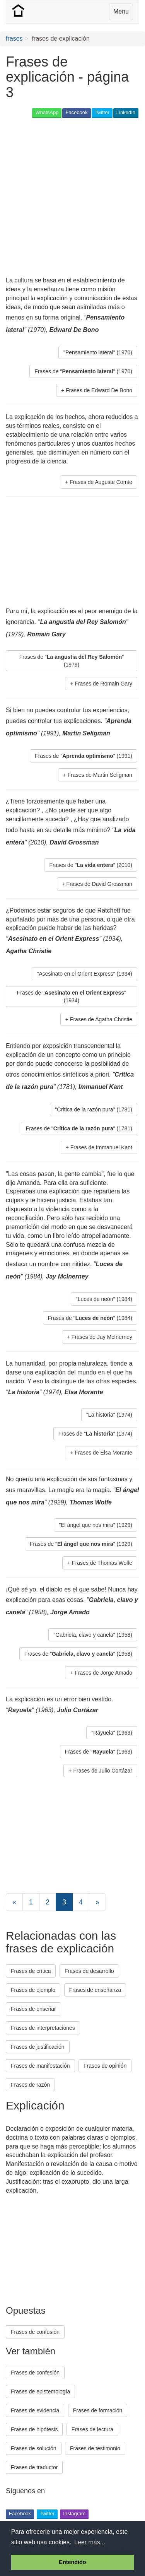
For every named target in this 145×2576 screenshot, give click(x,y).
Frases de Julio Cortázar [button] (102, 1770)
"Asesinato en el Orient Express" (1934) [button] (84, 974)
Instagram (74, 2513)
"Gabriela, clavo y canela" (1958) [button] (92, 1635)
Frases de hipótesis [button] (34, 2429)
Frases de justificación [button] (38, 2047)
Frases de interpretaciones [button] (43, 2028)
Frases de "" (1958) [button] (78, 1654)
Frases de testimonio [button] (95, 2448)
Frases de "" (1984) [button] (90, 1318)
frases (14, 38)
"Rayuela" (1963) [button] (111, 1733)
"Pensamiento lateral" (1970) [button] (97, 352)
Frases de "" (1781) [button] (79, 1128)
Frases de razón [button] (30, 2085)
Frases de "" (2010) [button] (90, 865)
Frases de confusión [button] (35, 2332)
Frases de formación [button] (98, 2410)
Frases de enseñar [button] (33, 2009)
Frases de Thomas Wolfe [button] (102, 1563)
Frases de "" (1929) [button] (81, 1544)
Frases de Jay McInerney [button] (102, 1337)
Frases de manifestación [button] (40, 2066)
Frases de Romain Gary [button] (103, 683)
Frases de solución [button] (33, 2448)
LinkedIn (125, 112)
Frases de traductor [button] (34, 2467)
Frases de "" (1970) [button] (83, 371)
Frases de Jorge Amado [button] (103, 1673)
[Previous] (14, 1902)
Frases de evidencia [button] (35, 2410)
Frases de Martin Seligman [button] (100, 775)
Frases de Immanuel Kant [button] (101, 1147)
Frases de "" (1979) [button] (71, 661)
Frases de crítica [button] (31, 1971)
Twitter (102, 112)
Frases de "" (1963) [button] (98, 1752)
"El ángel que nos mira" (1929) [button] (95, 1525)
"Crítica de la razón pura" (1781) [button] (93, 1109)
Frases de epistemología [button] (40, 2391)
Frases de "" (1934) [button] (71, 996)
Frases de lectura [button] (92, 2429)
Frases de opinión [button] (105, 2066)
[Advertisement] (72, 197)
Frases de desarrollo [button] (89, 1971)
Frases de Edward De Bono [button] (99, 390)
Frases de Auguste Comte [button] (101, 482)
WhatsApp (46, 112)
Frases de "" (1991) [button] (83, 756)
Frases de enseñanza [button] (95, 1990)
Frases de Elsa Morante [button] (103, 1453)
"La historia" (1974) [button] (109, 1415)
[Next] (97, 1902)
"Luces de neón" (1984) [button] (104, 1299)
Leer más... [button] (89, 2542)
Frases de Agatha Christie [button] (101, 1019)
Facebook (76, 112)
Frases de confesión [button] (35, 2372)
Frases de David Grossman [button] (99, 884)
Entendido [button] (72, 2562)
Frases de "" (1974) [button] (95, 1434)
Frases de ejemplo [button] (33, 1990)
